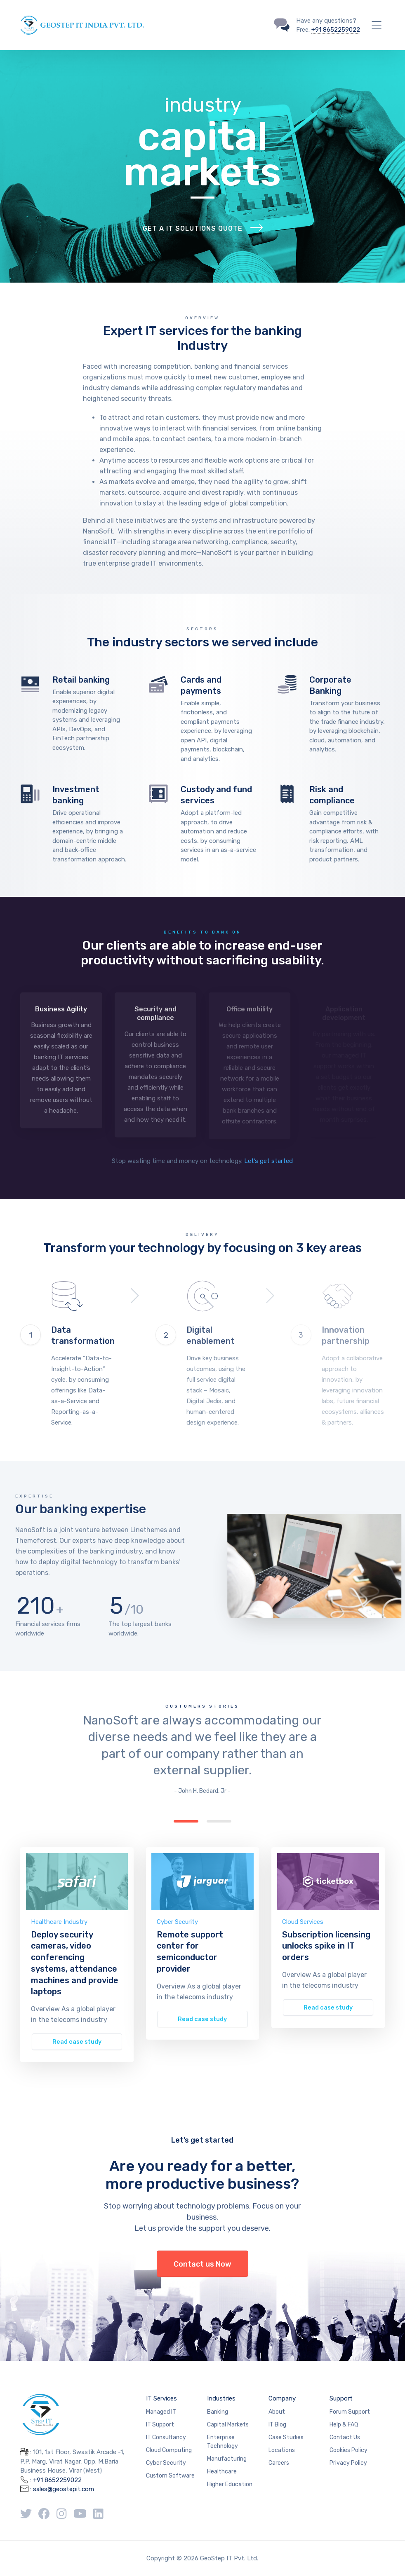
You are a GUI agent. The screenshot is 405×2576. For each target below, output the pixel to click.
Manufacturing (227, 2458)
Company (282, 2398)
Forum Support (350, 2411)
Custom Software (170, 2475)
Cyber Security (177, 1922)
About (276, 2411)
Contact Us (345, 2437)
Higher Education (229, 2484)
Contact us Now (202, 2264)
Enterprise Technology (222, 2442)
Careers (278, 2462)
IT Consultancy (166, 2437)
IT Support (160, 2424)
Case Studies (286, 2437)
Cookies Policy (348, 2450)
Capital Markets (228, 2424)
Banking (217, 2411)
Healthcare (222, 2471)
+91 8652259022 (335, 29)
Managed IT (161, 2411)
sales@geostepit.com (63, 2489)
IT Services (161, 2398)
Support (341, 2398)
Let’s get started (268, 1161)
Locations (281, 2450)
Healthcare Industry (59, 1922)
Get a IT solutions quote (193, 228)
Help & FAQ (344, 2424)
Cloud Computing (169, 2450)
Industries (221, 2398)
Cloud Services (302, 1922)
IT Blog (277, 2424)
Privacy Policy (348, 2462)
